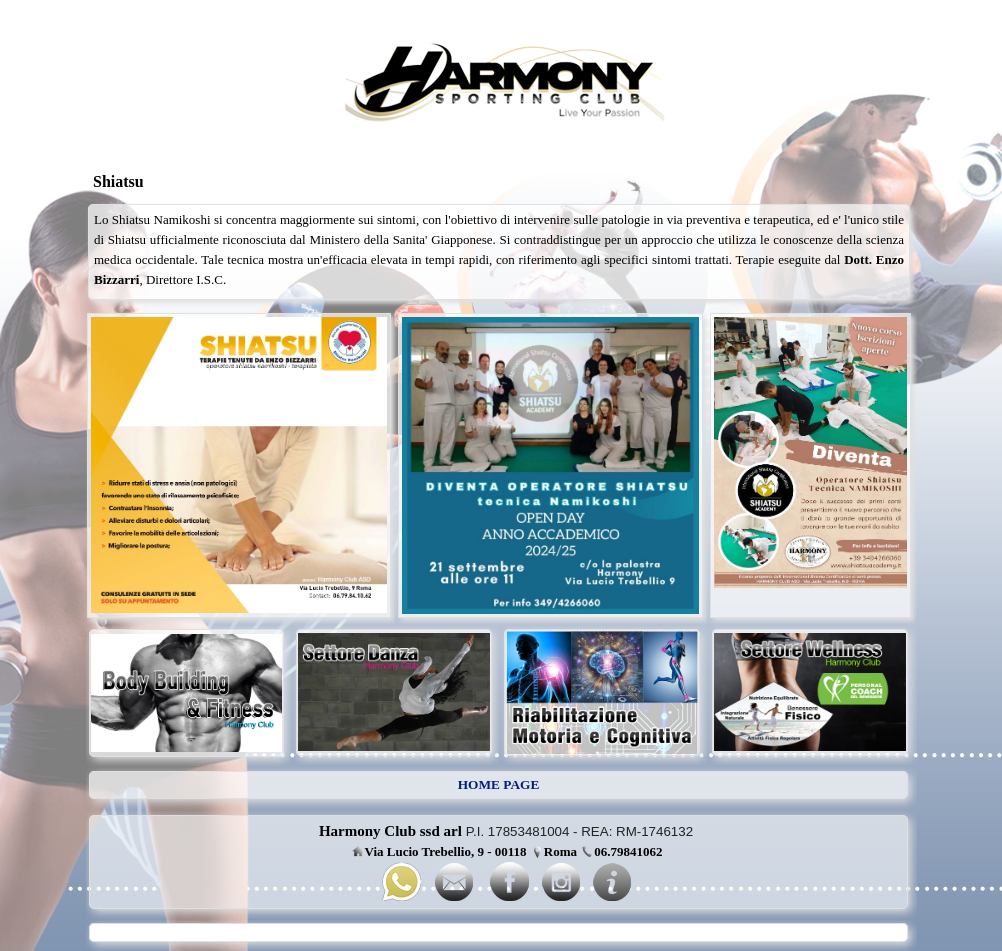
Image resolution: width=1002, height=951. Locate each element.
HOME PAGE (499, 784)
